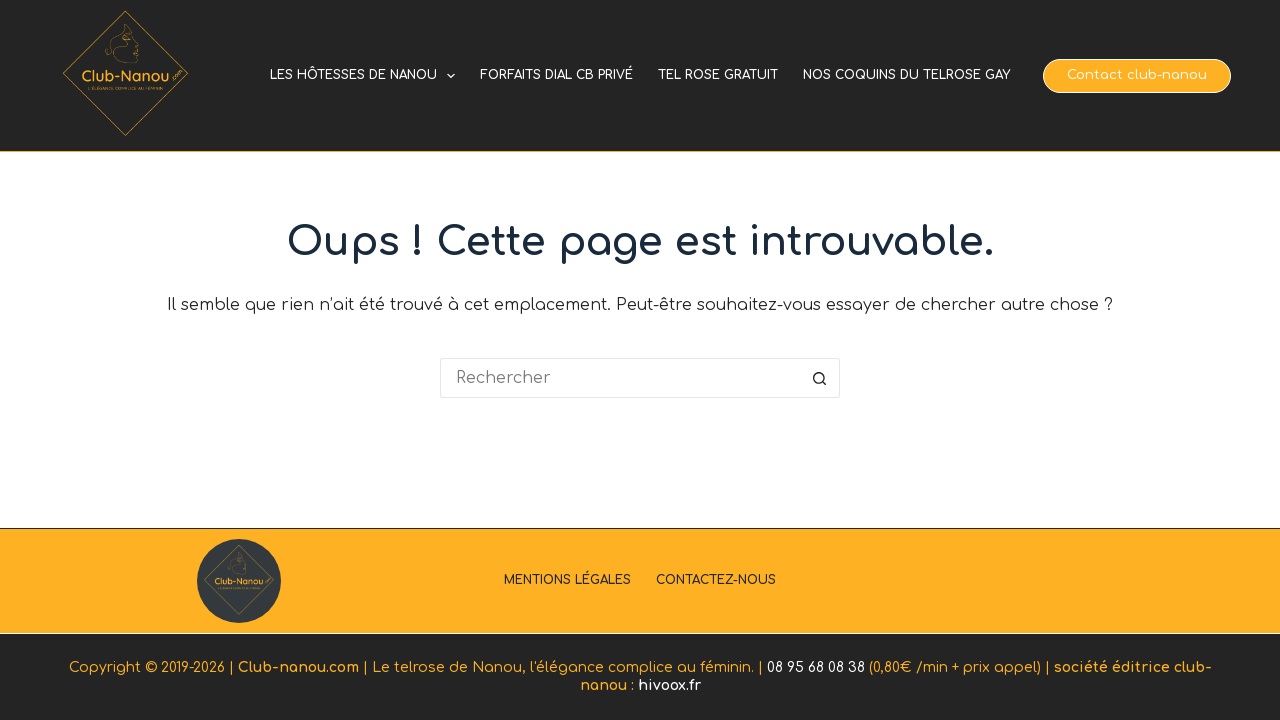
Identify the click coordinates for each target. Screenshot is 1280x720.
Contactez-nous (716, 580)
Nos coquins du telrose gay (906, 75)
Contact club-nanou (1137, 75)
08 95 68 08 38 (816, 667)
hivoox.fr (669, 685)
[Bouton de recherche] (820, 378)
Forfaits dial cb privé (556, 75)
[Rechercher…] (620, 378)
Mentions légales (567, 580)
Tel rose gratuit (718, 75)
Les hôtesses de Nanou (366, 76)
